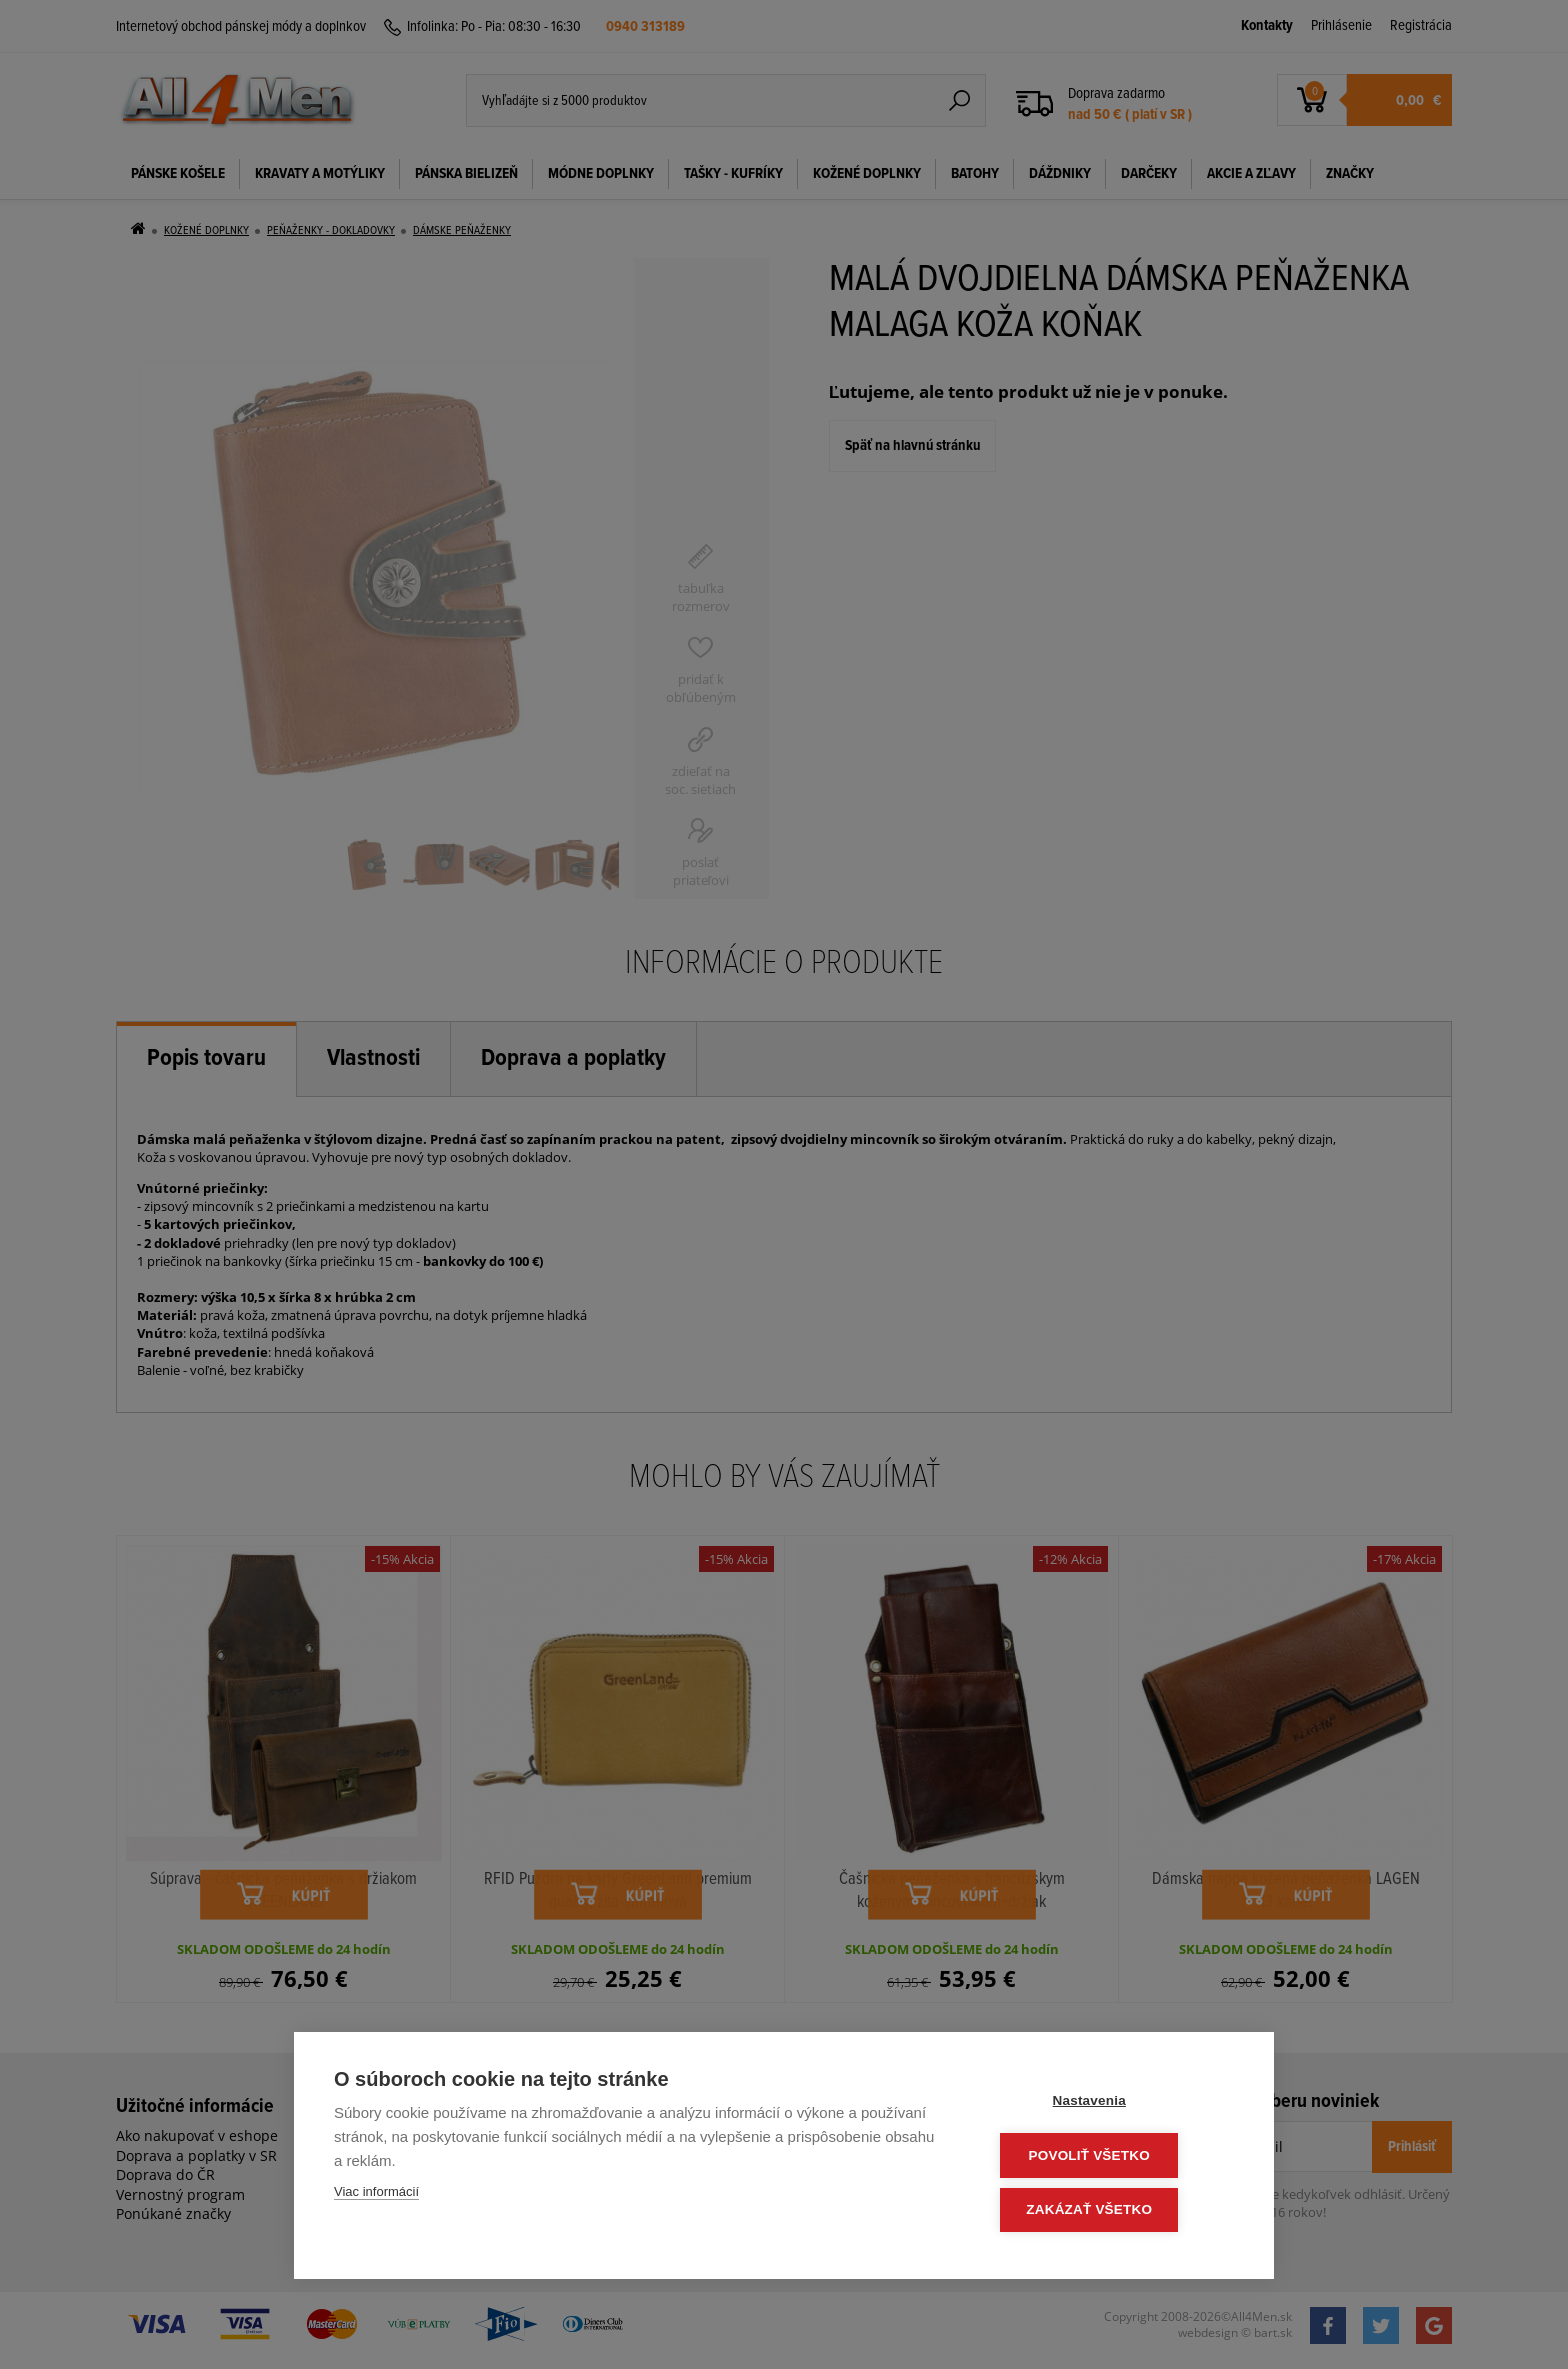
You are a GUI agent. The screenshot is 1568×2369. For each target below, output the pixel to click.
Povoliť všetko (1113, 2157)
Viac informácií (376, 2195)
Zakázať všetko (1114, 2210)
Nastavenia (1113, 2104)
